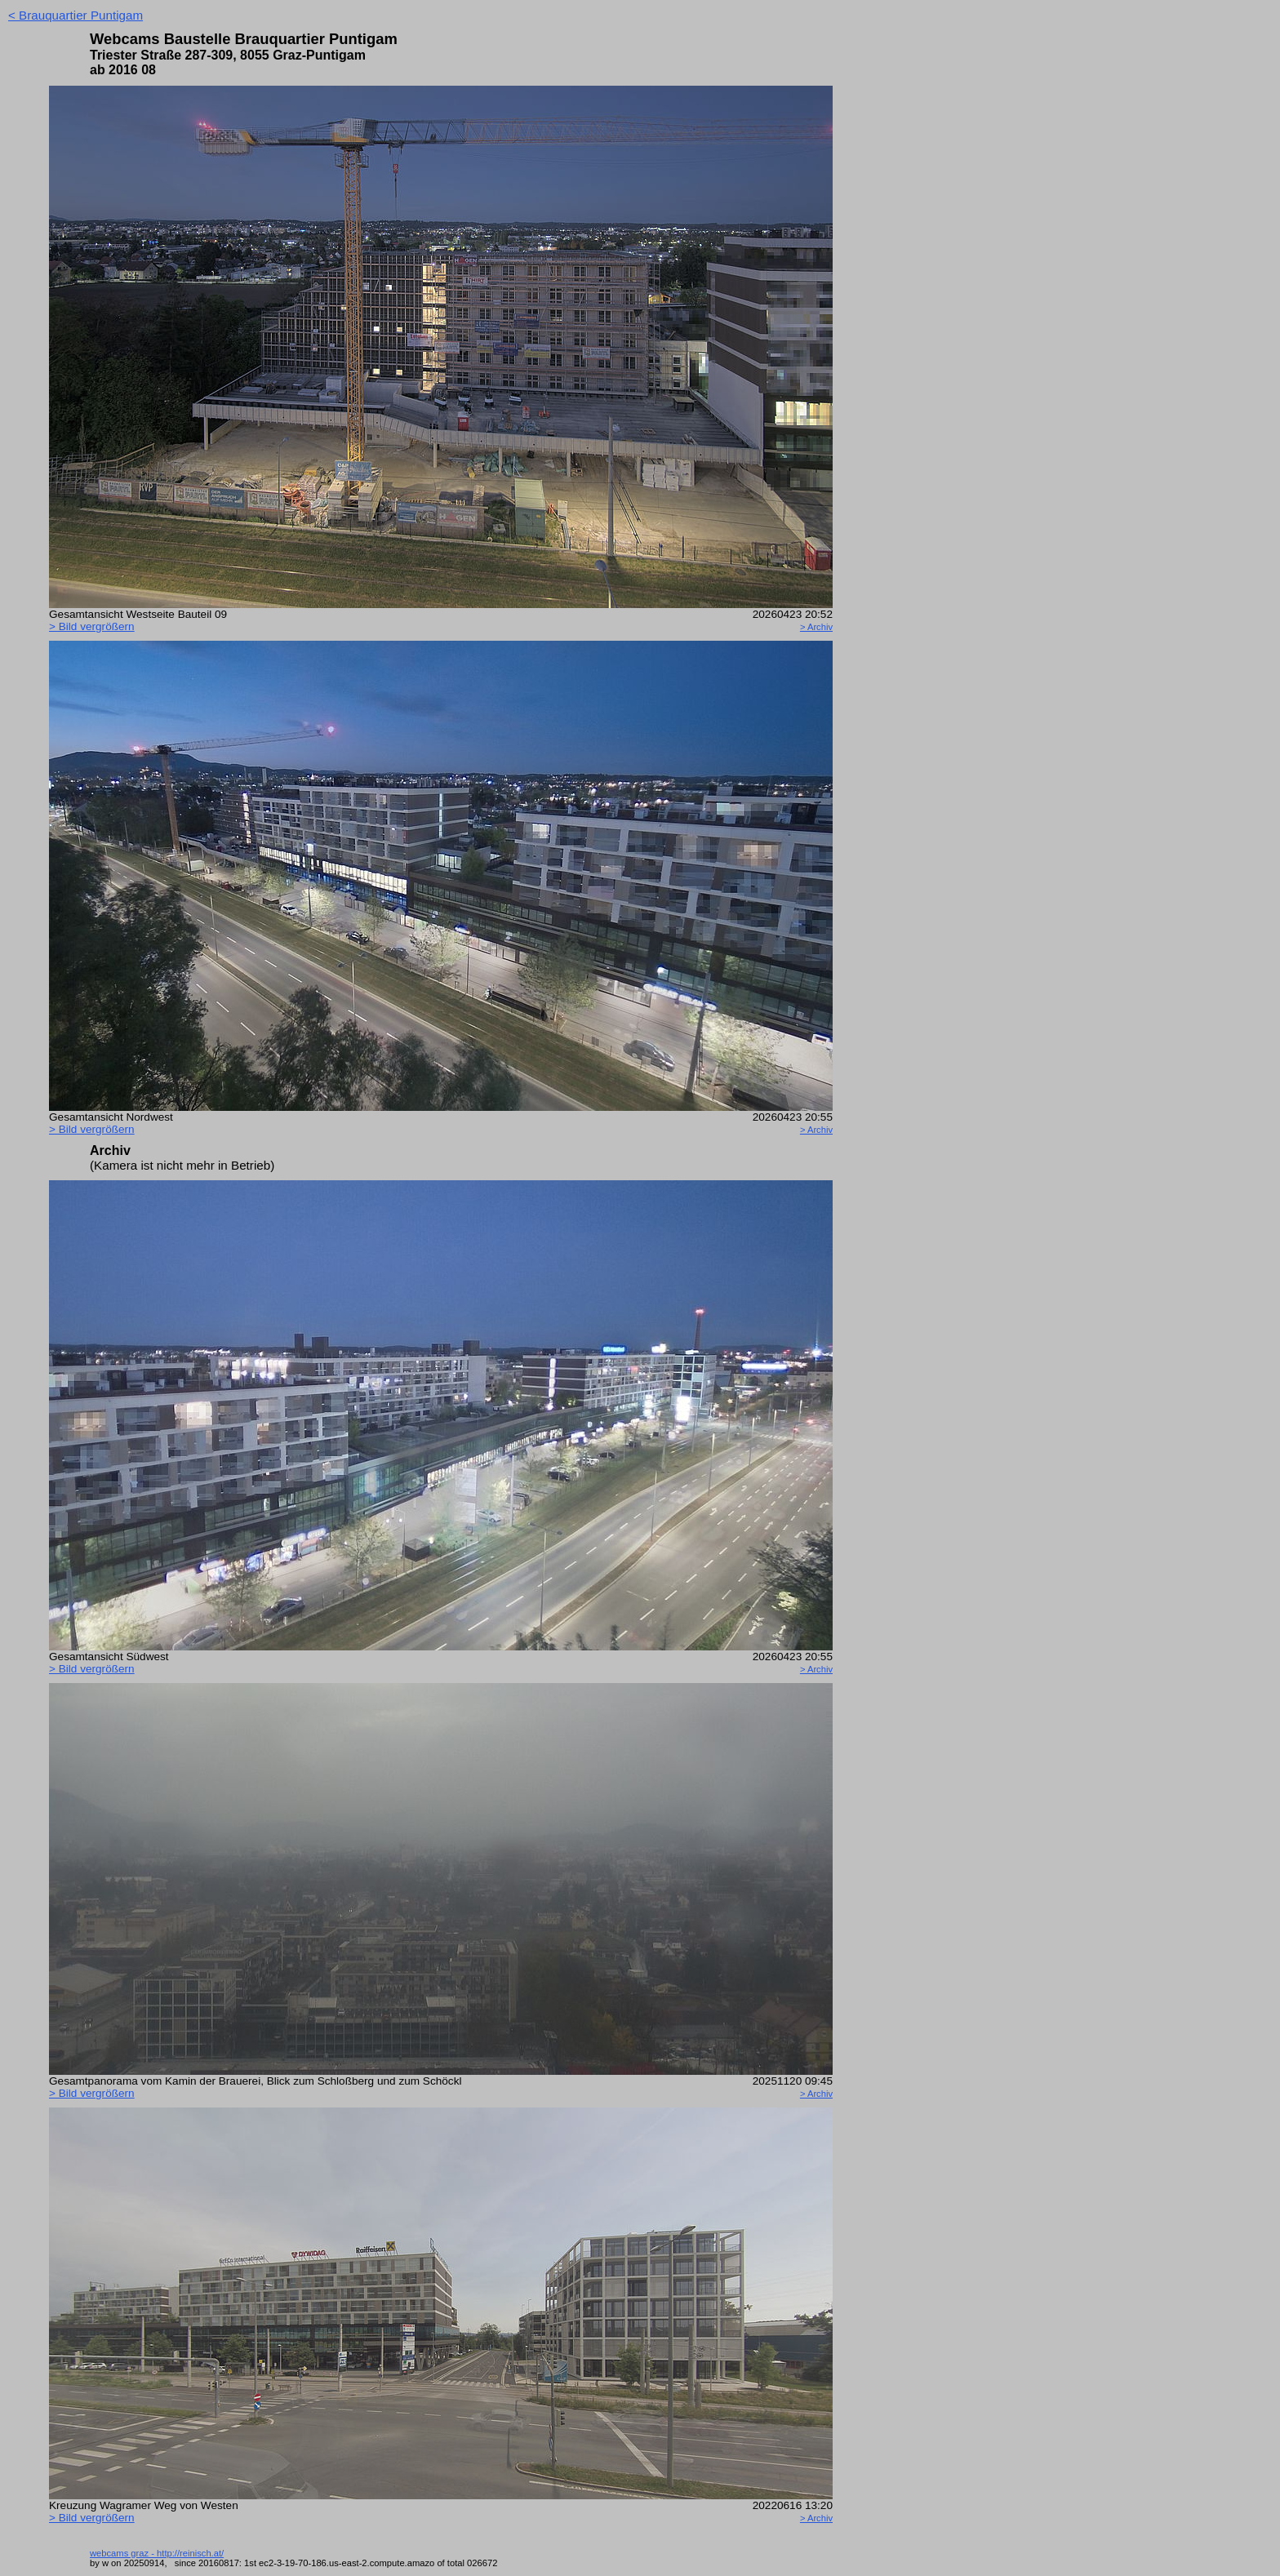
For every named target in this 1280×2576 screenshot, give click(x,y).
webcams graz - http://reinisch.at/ (157, 2553)
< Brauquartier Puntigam (75, 15)
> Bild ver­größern (92, 626)
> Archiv (816, 627)
